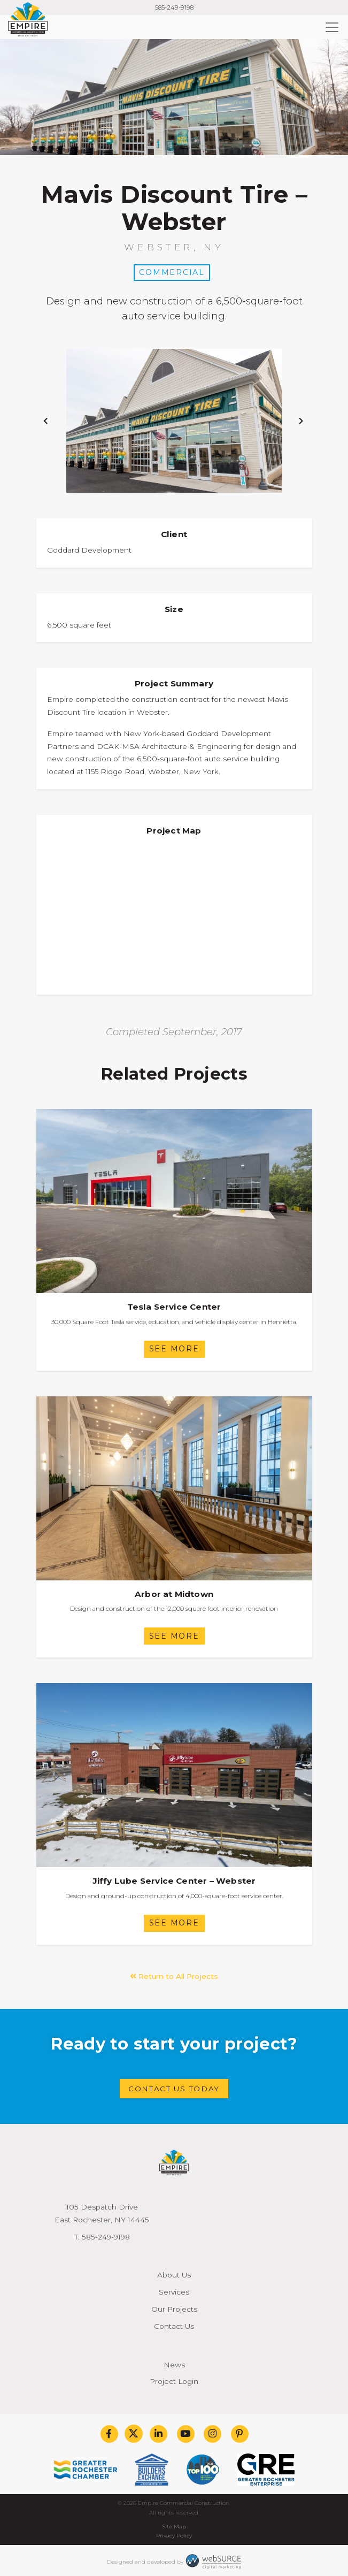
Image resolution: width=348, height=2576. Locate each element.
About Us (174, 2275)
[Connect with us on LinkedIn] (158, 2434)
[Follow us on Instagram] (212, 2434)
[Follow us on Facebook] (108, 2434)
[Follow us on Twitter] (134, 2434)
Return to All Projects (174, 1976)
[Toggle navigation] (332, 27)
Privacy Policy (174, 2535)
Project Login (174, 2381)
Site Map (174, 2526)
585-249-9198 (174, 7)
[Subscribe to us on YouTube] (185, 2434)
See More (174, 1349)
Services (174, 2292)
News (174, 2364)
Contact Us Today (174, 2088)
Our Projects (174, 2309)
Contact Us (174, 2326)
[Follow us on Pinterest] (239, 2434)
